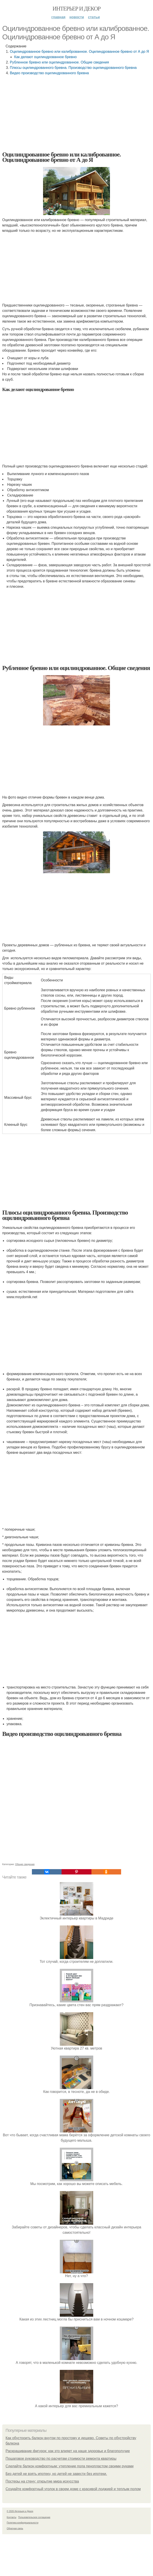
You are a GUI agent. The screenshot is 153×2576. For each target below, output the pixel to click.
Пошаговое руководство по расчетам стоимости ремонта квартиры (61, 2458)
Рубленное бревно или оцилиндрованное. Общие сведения (59, 62)
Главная (58, 17)
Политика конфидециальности (22, 2522)
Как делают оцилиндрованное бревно (45, 57)
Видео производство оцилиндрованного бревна (49, 73)
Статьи (94, 17)
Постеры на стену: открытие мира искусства (42, 2481)
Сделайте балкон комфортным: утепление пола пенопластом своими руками (70, 2466)
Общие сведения (25, 1864)
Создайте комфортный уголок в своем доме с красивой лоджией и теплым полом (73, 2489)
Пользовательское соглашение (34, 2517)
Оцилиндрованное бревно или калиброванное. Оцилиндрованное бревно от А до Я (79, 51)
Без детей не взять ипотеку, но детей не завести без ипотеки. (56, 2474)
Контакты (11, 2517)
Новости (76, 17)
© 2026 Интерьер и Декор (20, 2511)
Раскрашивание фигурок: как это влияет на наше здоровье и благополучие (68, 2451)
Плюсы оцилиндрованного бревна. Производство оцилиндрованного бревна (73, 68)
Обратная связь (15, 2528)
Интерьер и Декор (77, 8)
